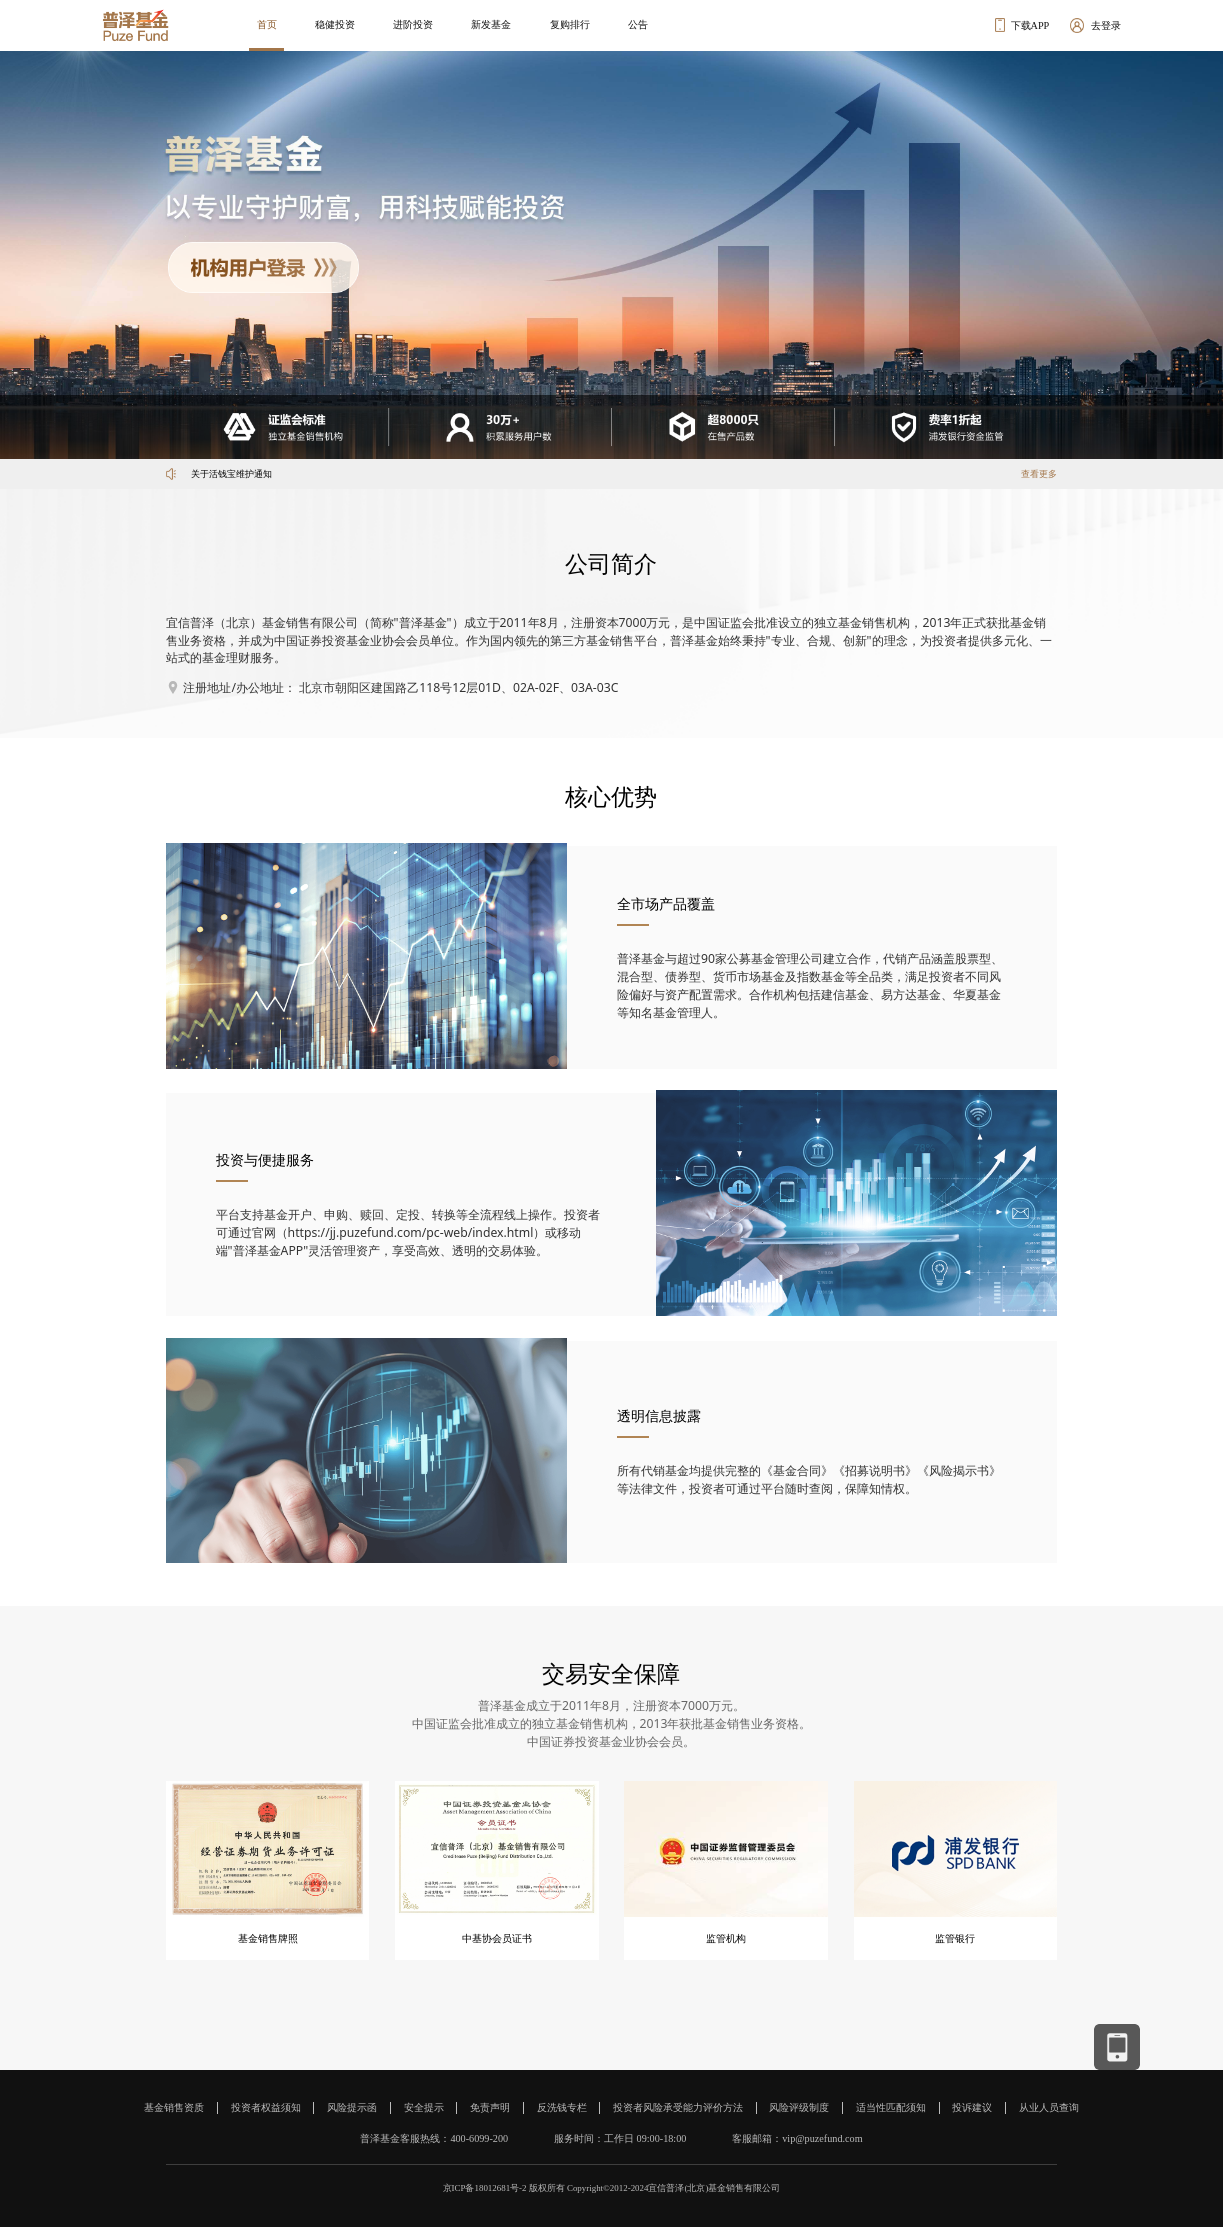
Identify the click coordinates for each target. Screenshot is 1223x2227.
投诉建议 (972, 2107)
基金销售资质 (174, 2107)
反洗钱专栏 (562, 2107)
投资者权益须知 (266, 2107)
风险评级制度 (799, 2107)
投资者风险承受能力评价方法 (678, 2107)
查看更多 (1039, 473)
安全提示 (424, 2107)
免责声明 (490, 2107)
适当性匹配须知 (891, 2107)
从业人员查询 (1049, 2107)
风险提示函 (352, 2107)
